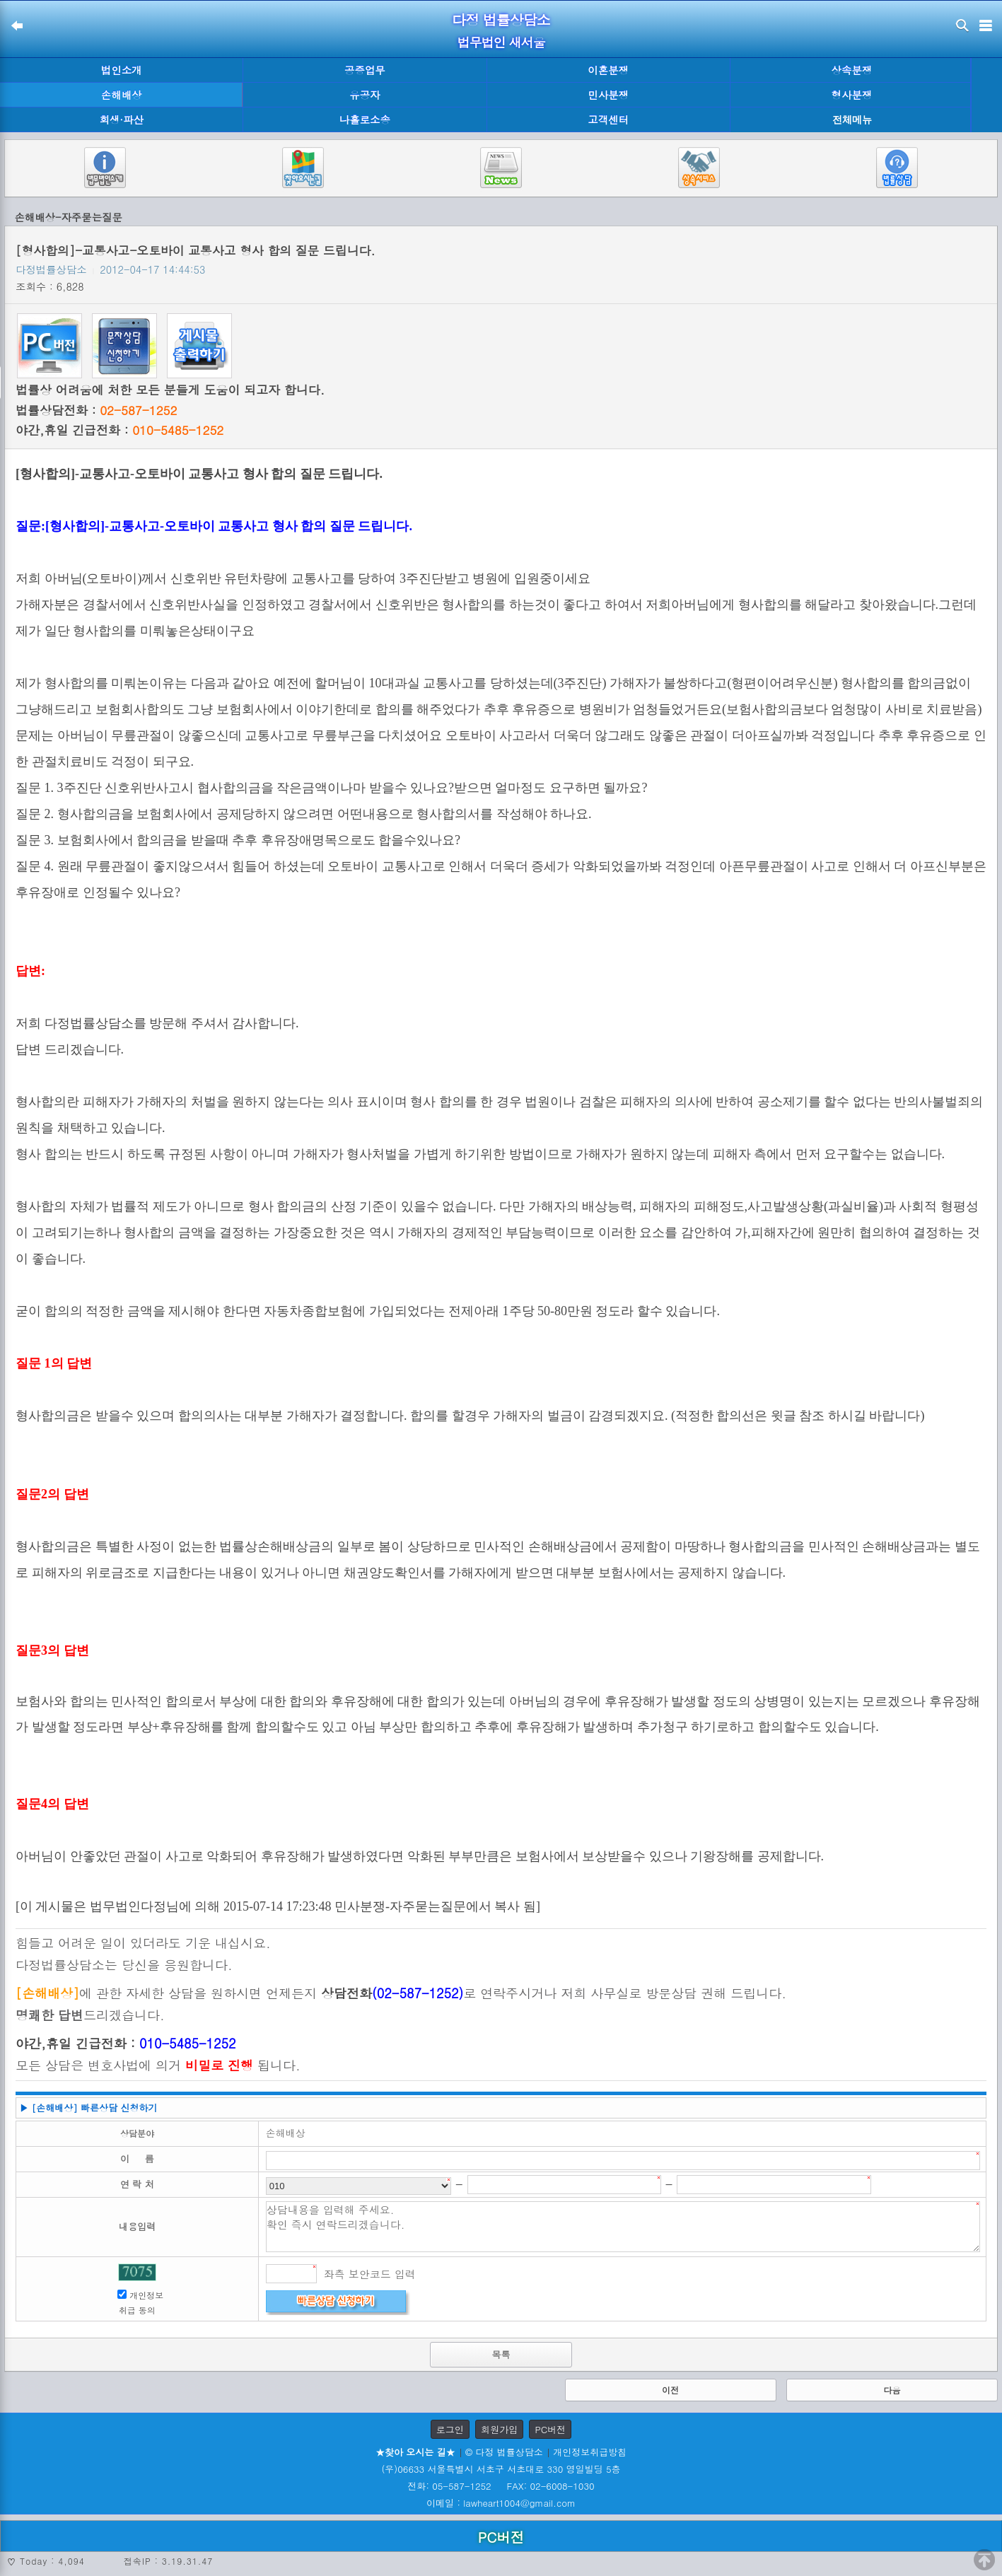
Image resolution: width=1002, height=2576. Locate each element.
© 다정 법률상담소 (504, 2452)
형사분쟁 (852, 95)
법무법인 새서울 (500, 42)
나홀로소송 (364, 119)
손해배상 (121, 95)
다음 (892, 2390)
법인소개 (121, 70)
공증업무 (364, 70)
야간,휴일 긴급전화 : (119, 429)
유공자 (364, 95)
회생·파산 (121, 119)
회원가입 (499, 2429)
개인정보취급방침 (590, 2452)
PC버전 (550, 2429)
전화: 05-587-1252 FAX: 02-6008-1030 (500, 2486)
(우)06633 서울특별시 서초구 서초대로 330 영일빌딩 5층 (500, 2469)
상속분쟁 (852, 70)
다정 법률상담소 (501, 19)
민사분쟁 (608, 95)
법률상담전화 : (96, 410)
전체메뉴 (852, 120)
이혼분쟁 (608, 70)
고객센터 (608, 119)
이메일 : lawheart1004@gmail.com (501, 2503)
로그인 (450, 2429)
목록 (501, 2354)
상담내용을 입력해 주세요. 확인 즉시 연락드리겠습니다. (623, 2226)
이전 (670, 2390)
